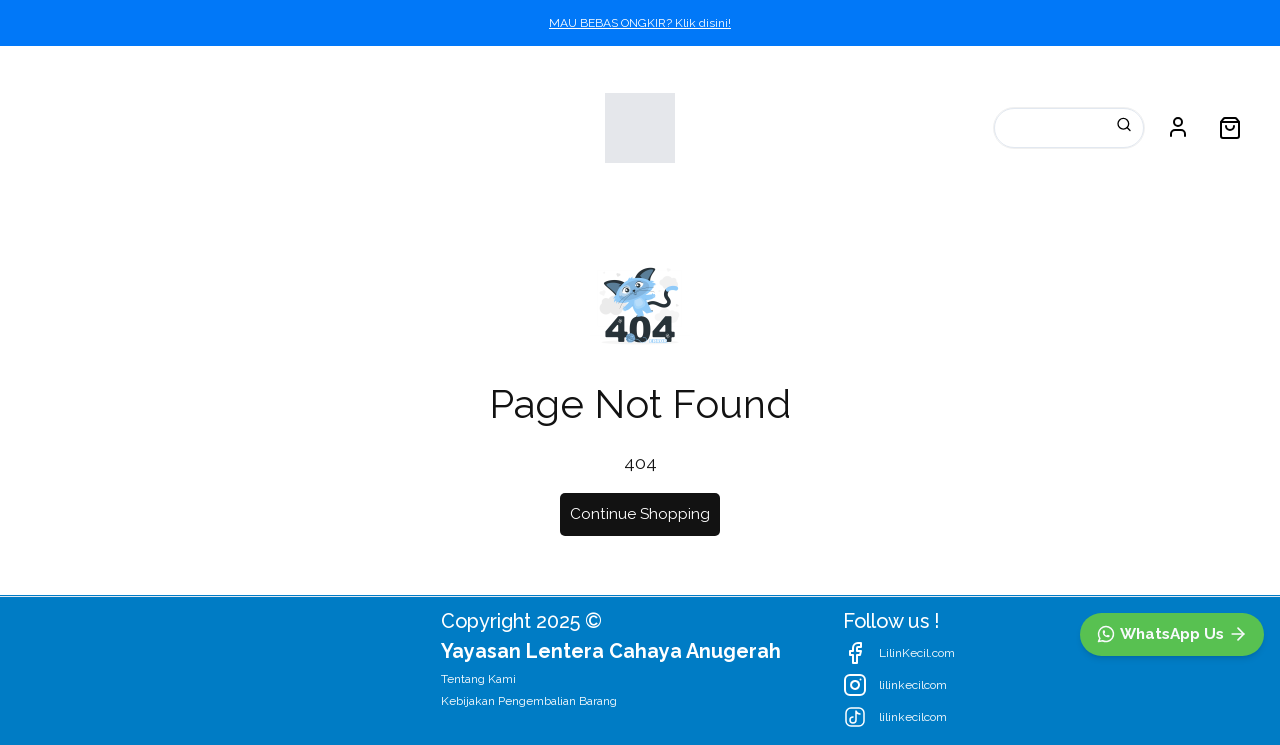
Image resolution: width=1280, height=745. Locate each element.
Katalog (64, 127)
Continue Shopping (640, 514)
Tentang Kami (478, 679)
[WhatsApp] (1172, 634)
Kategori (183, 127)
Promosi (304, 127)
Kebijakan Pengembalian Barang (529, 701)
